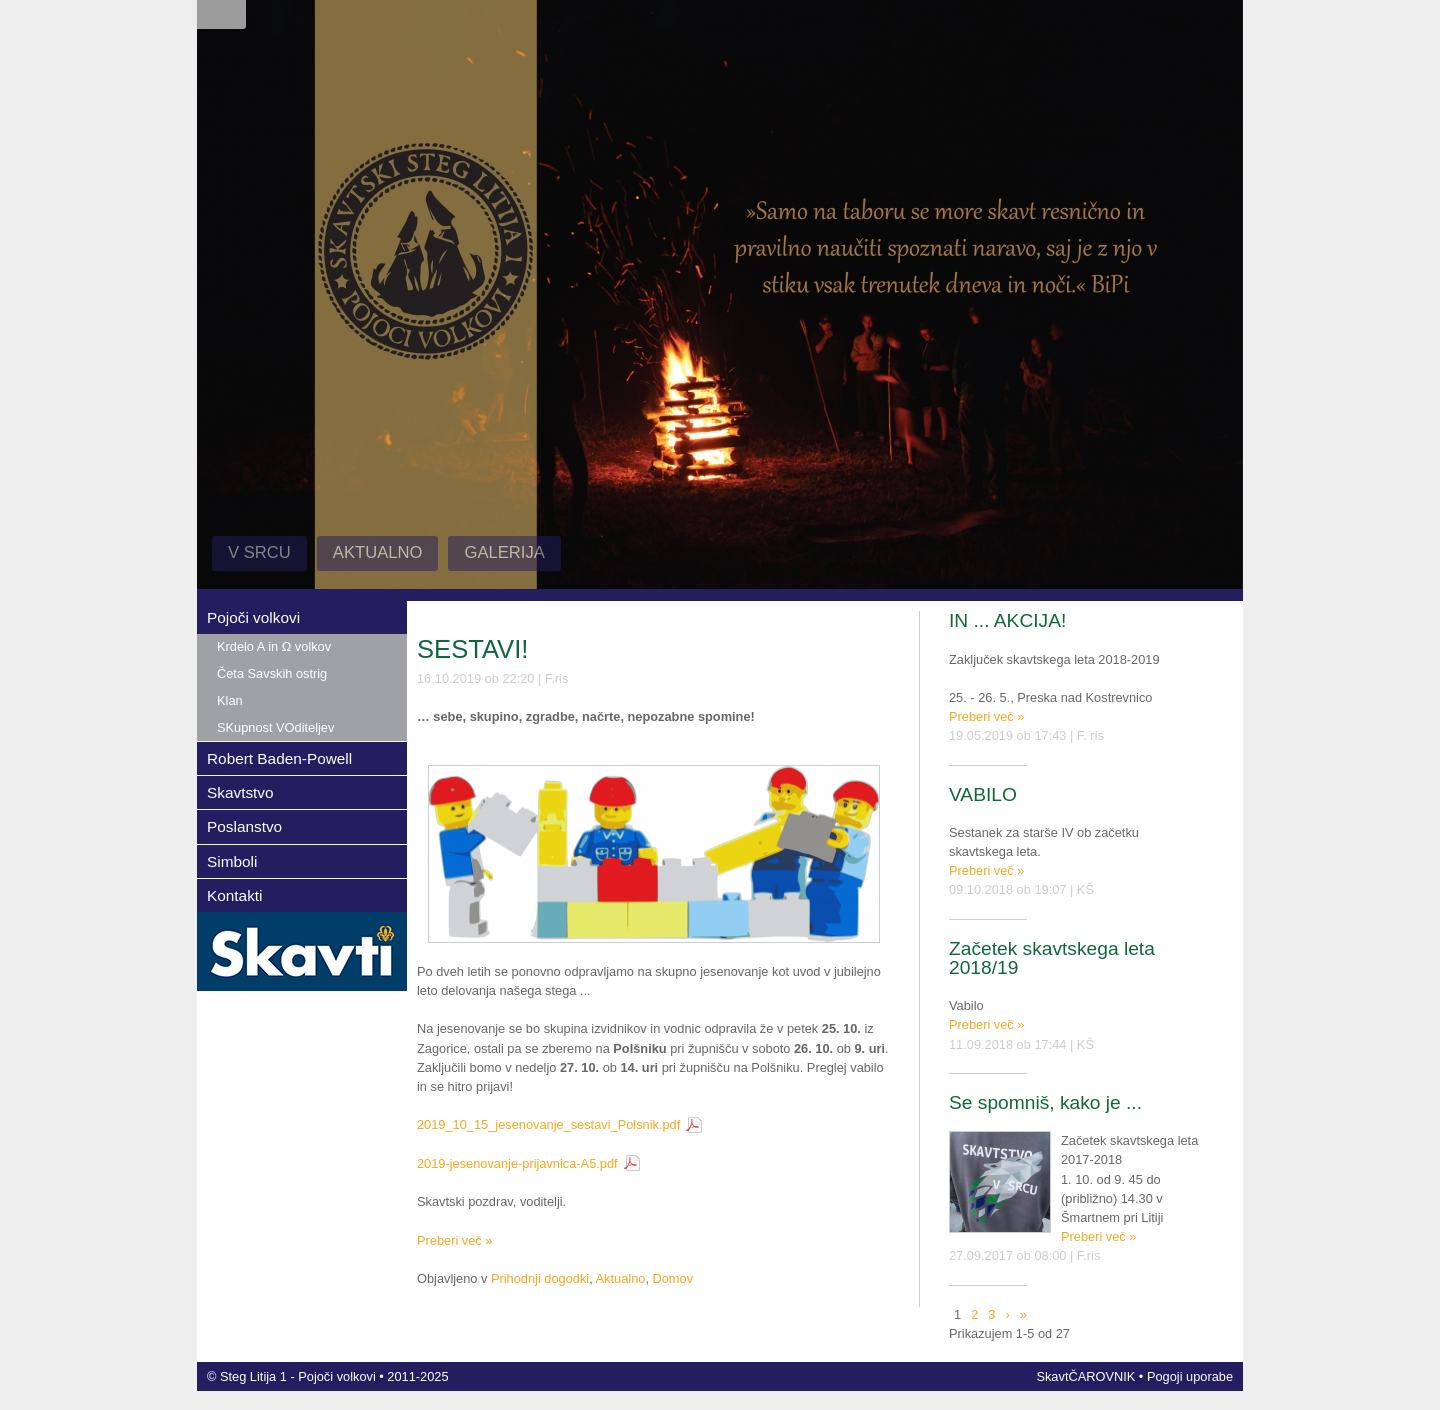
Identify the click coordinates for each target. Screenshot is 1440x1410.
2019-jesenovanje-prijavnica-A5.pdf (517, 1163)
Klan (230, 700)
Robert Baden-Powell (279, 758)
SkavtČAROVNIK (1085, 1376)
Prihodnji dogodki (540, 1278)
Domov (673, 1278)
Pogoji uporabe (1190, 1376)
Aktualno (378, 552)
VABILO (983, 794)
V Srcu (259, 552)
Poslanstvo (244, 826)
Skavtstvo (240, 792)
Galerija (504, 552)
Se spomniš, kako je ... (1045, 1102)
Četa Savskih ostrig (272, 673)
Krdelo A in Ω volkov (274, 646)
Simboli (232, 861)
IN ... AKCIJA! (1007, 620)
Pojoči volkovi (253, 617)
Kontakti (235, 895)
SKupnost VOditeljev (275, 727)
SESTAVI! (472, 649)
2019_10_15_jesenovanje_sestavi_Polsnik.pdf (548, 1124)
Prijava (221, 14)
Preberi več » (454, 1240)
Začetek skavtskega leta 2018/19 (1052, 958)
